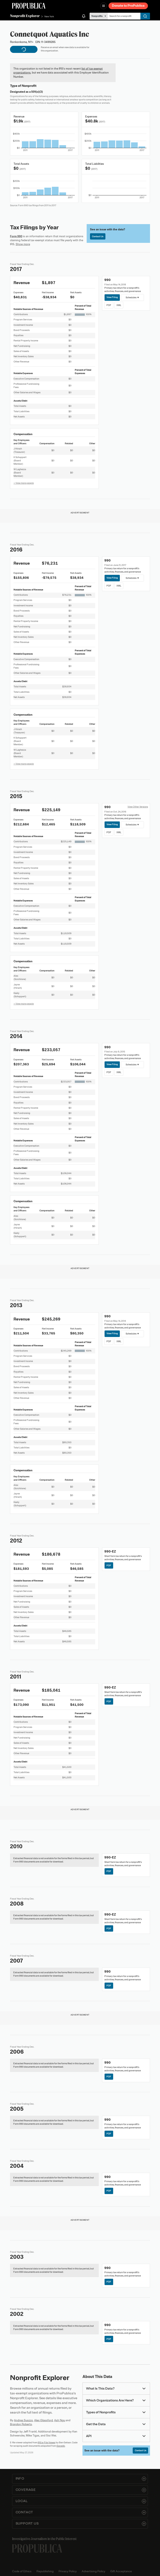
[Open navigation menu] (103, 5)
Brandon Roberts (21, 2424)
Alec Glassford (43, 2420)
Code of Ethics (21, 2571)
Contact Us (97, 236)
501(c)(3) (37, 92)
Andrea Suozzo (23, 2420)
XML (118, 305)
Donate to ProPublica (128, 6)
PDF (108, 305)
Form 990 (16, 236)
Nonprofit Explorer (25, 16)
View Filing (112, 297)
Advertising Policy (93, 2571)
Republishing (45, 2571)
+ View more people (24, 483)
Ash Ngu (59, 2420)
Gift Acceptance (121, 2571)
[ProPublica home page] (37, 2548)
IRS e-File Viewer (46, 2442)
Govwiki (60, 2445)
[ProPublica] (28, 6)
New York (49, 16)
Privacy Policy (68, 2571)
